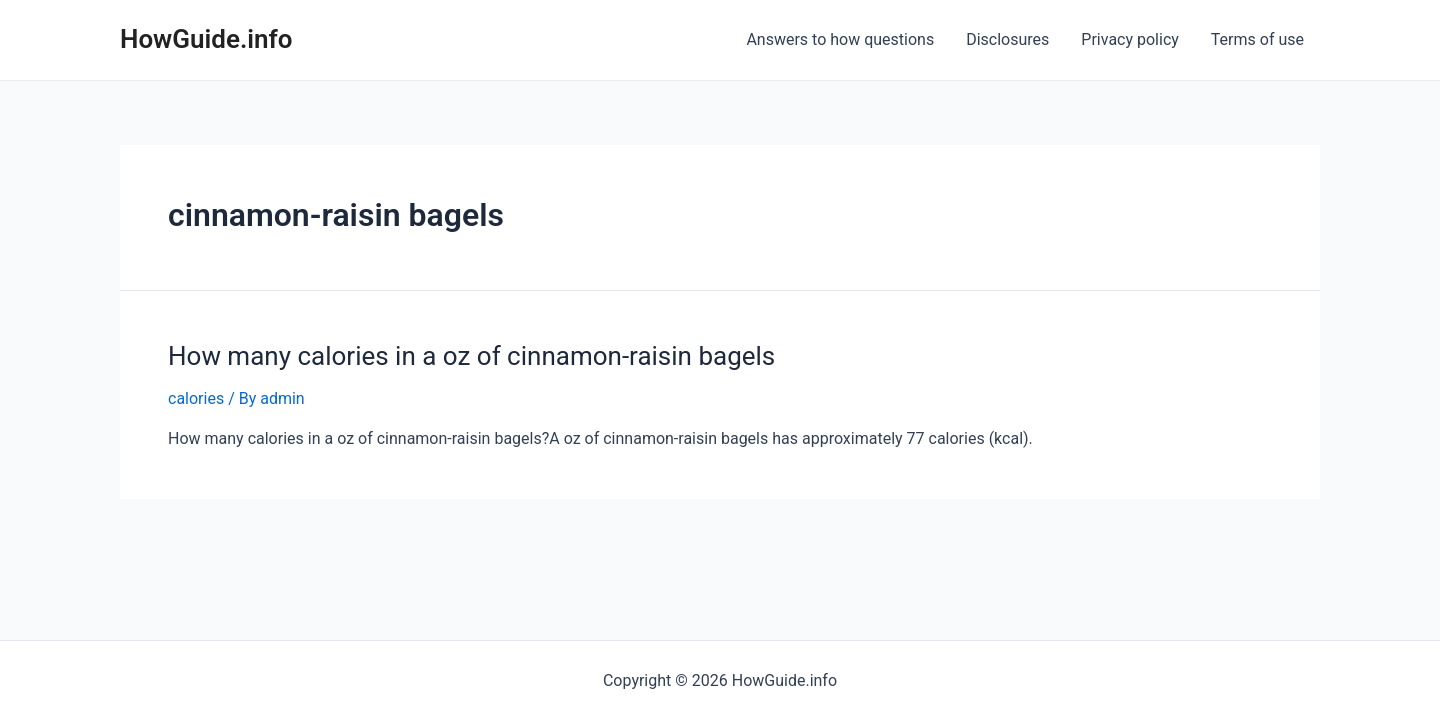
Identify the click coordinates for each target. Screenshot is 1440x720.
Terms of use (1257, 39)
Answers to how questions (840, 39)
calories (196, 398)
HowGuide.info (206, 39)
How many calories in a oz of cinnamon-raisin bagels (471, 356)
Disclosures (1007, 39)
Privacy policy (1130, 39)
